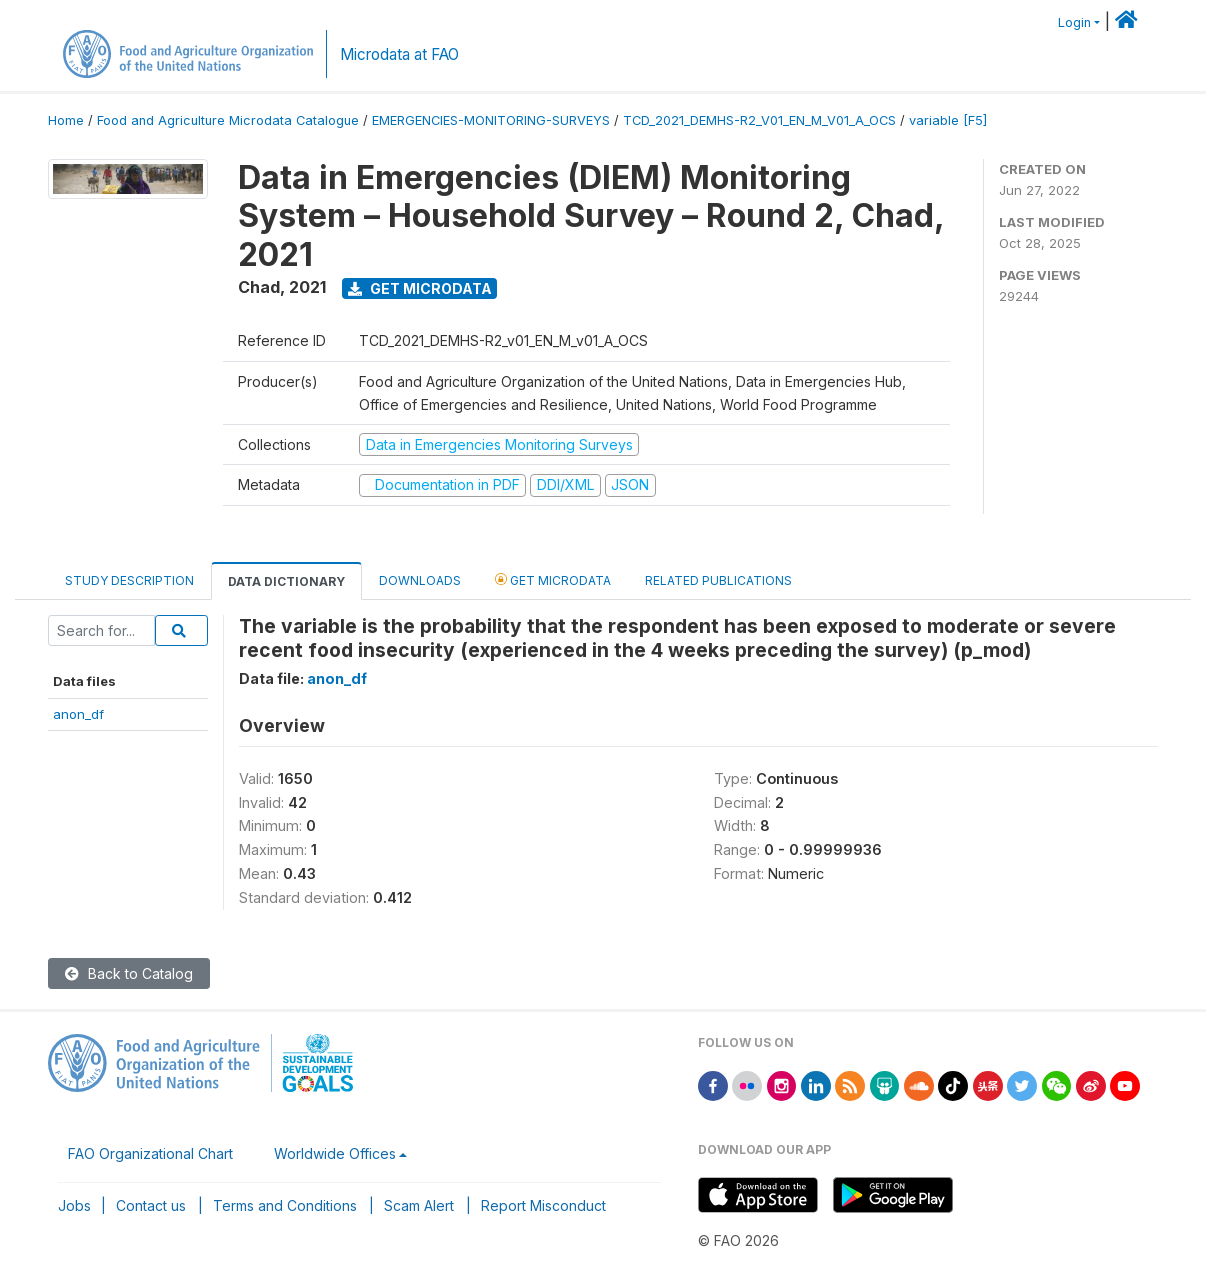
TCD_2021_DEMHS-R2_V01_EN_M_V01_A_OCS (759, 120)
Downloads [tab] (420, 580)
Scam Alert (419, 1205)
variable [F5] (948, 120)
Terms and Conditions (285, 1205)
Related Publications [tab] (718, 580)
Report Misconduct (543, 1205)
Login (1074, 22)
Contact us (151, 1205)
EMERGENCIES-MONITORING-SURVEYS (491, 120)
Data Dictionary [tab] (286, 581)
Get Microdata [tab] (553, 579)
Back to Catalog (129, 973)
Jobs (74, 1205)
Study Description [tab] (129, 580)
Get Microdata (420, 288)
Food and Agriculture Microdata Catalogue (228, 120)
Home (66, 120)
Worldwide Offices (335, 1153)
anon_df (78, 714)
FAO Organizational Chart (150, 1153)
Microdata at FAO (399, 54)
